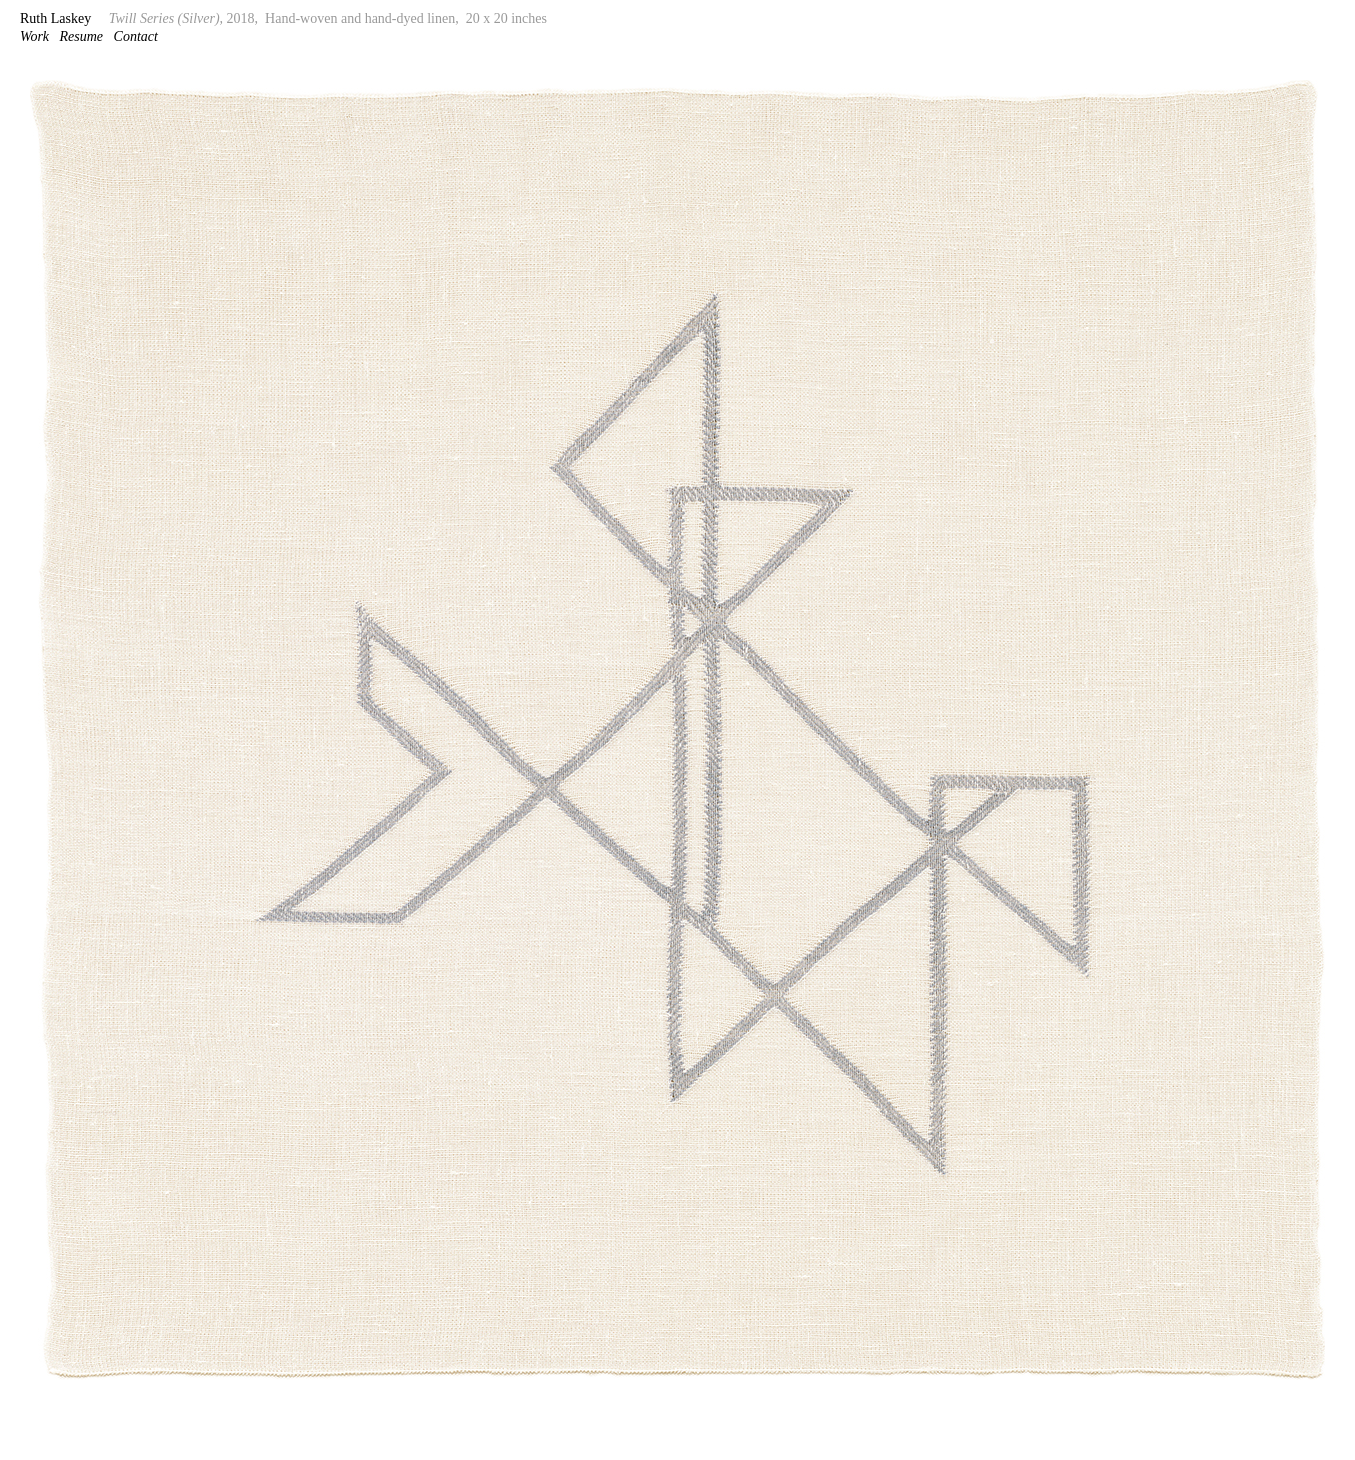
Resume (82, 36)
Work (34, 36)
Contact (136, 36)
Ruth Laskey (55, 18)
